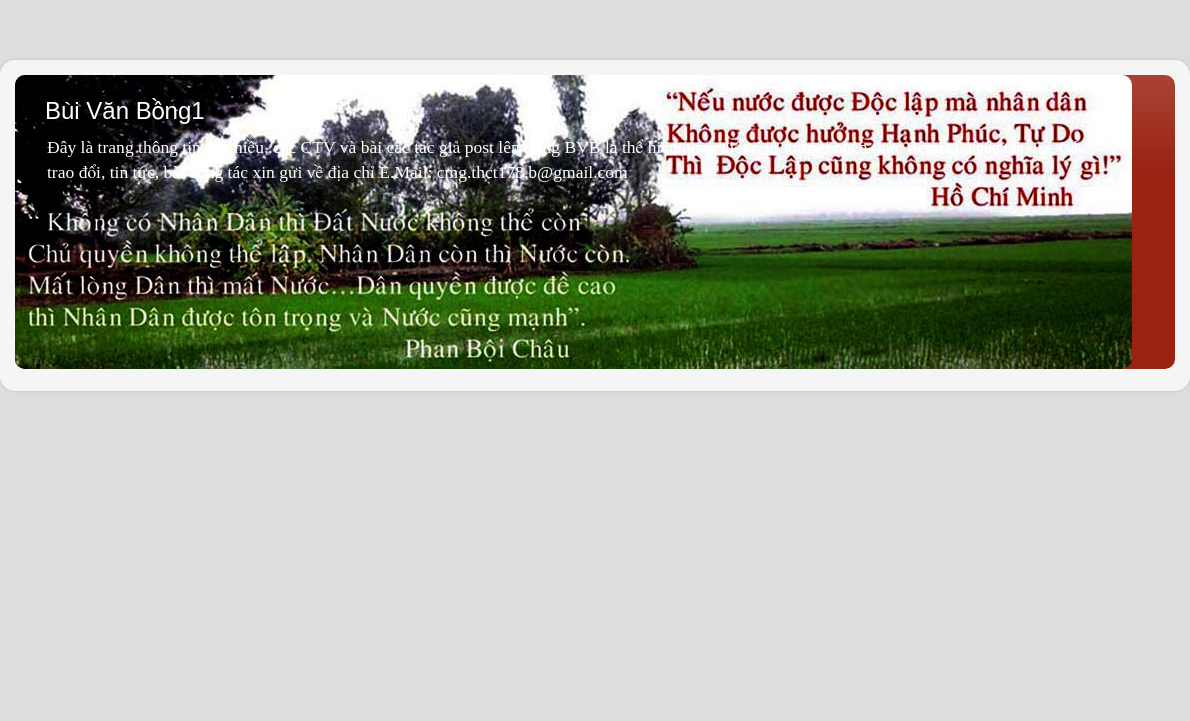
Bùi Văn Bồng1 (125, 110)
